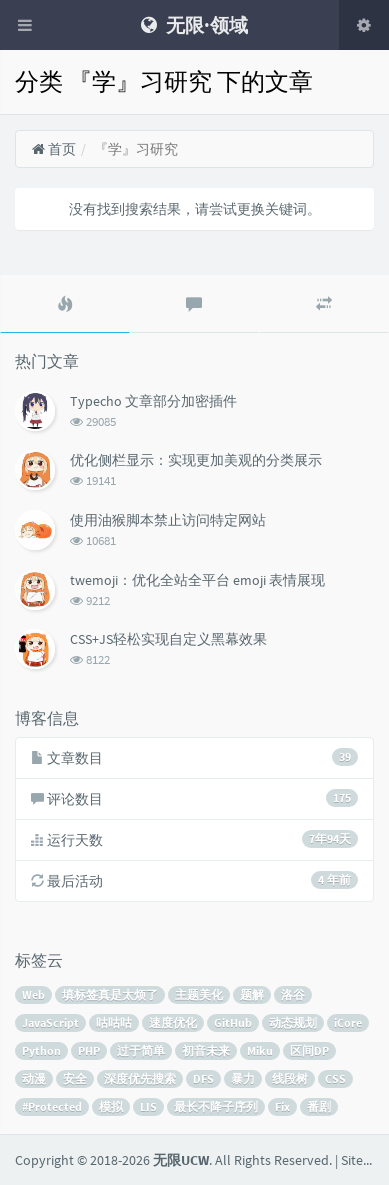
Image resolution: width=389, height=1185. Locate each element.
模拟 (111, 1106)
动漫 (34, 1078)
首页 (53, 149)
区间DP (309, 1050)
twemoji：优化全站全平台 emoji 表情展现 (197, 580)
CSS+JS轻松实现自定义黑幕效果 (168, 639)
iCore (348, 1022)
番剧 (319, 1106)
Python (41, 1050)
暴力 (243, 1078)
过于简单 (141, 1050)
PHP (89, 1050)
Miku (260, 1050)
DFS (203, 1078)
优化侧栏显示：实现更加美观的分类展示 (196, 460)
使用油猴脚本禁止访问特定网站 (168, 520)
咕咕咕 (114, 1022)
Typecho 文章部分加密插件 (153, 401)
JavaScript (50, 1022)
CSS (335, 1078)
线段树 (290, 1078)
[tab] (65, 304)
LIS (148, 1106)
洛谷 (293, 994)
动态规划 (293, 1022)
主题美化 (199, 994)
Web (33, 994)
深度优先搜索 (140, 1078)
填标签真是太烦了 (110, 994)
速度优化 (173, 1022)
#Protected (52, 1106)
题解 (252, 994)
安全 (75, 1078)
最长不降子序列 (216, 1106)
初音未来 (206, 1050)
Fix (282, 1106)
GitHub (233, 1022)
